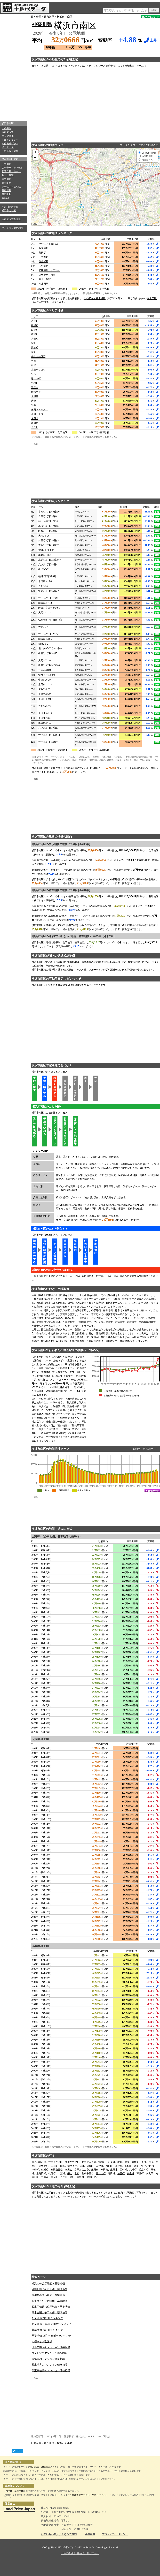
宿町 (33, 343)
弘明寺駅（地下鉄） (12, 168)
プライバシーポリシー (115, 2534)
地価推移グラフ (10, 143)
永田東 (34, 396)
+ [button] (35, 152)
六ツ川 (34, 427)
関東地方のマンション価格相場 (49, 2364)
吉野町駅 (6, 194)
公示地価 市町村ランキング (47, 2318)
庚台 (33, 400)
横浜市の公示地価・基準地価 (48, 2283)
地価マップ (8, 132)
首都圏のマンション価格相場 (48, 2359)
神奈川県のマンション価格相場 (49, 2353)
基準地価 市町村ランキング (47, 2330)
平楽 (33, 405)
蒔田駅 (5, 198)
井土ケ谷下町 (38, 356)
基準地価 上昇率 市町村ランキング (51, 2335)
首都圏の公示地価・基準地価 (48, 2295)
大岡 (33, 361)
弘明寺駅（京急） (11, 171)
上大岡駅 (6, 164)
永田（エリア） (39, 409)
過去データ (8, 147)
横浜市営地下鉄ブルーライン (143, 962)
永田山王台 (37, 414)
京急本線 (86, 962)
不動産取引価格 (10, 151)
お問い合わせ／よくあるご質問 (59, 2534)
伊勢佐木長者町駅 (11, 186)
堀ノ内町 (36, 378)
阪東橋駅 (6, 190)
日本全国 (36, 16)
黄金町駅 (6, 183)
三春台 (34, 387)
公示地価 (34, 2467)
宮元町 (34, 321)
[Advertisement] (13, 66)
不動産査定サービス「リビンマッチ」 (88, 2495)
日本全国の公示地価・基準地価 (49, 2312)
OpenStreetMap (142, 225)
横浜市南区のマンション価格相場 (51, 2347)
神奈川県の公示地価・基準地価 (49, 2289)
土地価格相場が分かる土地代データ (80, 2553)
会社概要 (90, 2534)
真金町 (34, 338)
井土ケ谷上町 (38, 369)
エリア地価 (8, 136)
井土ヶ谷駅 (8, 175)
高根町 (34, 325)
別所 (33, 374)
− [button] (35, 157)
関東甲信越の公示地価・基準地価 (51, 2306)
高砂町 (34, 347)
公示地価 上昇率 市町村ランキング (51, 2324)
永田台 (34, 423)
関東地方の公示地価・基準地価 (49, 2301)
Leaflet (129, 225)
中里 (33, 365)
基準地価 (45, 2467)
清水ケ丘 (36, 392)
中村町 (34, 383)
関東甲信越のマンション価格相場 (51, 2370)
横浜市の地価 (9, 210)
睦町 (33, 352)
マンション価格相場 (12, 228)
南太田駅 (6, 179)
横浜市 (61, 16)
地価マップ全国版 (11, 219)
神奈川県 (49, 16)
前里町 (34, 334)
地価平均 (6, 128)
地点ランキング (10, 140)
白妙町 (34, 330)
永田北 (34, 418)
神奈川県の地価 (10, 207)
